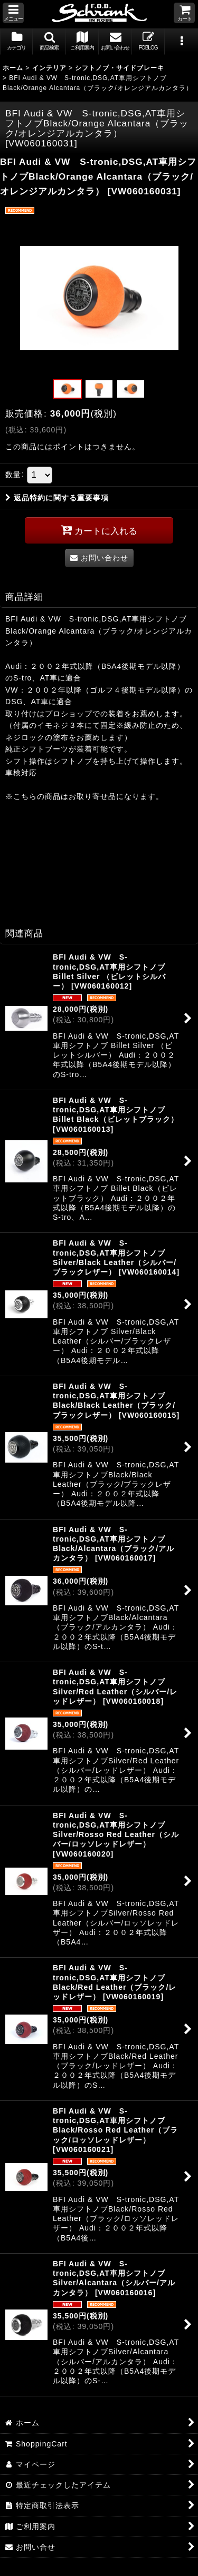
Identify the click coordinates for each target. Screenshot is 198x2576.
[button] (13, 13)
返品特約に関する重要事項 (57, 498)
